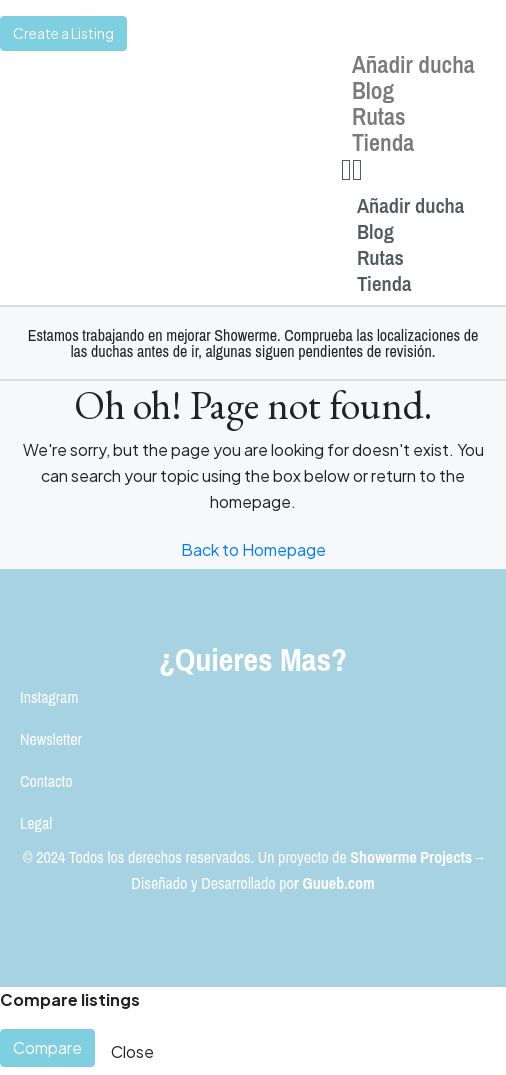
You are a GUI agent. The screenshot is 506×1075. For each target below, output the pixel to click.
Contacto (46, 781)
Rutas (379, 116)
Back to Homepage (253, 549)
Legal (36, 823)
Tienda (383, 142)
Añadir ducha (413, 64)
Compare (47, 1047)
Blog (373, 90)
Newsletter (51, 739)
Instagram (49, 697)
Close (132, 1051)
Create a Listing (63, 33)
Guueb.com (339, 883)
